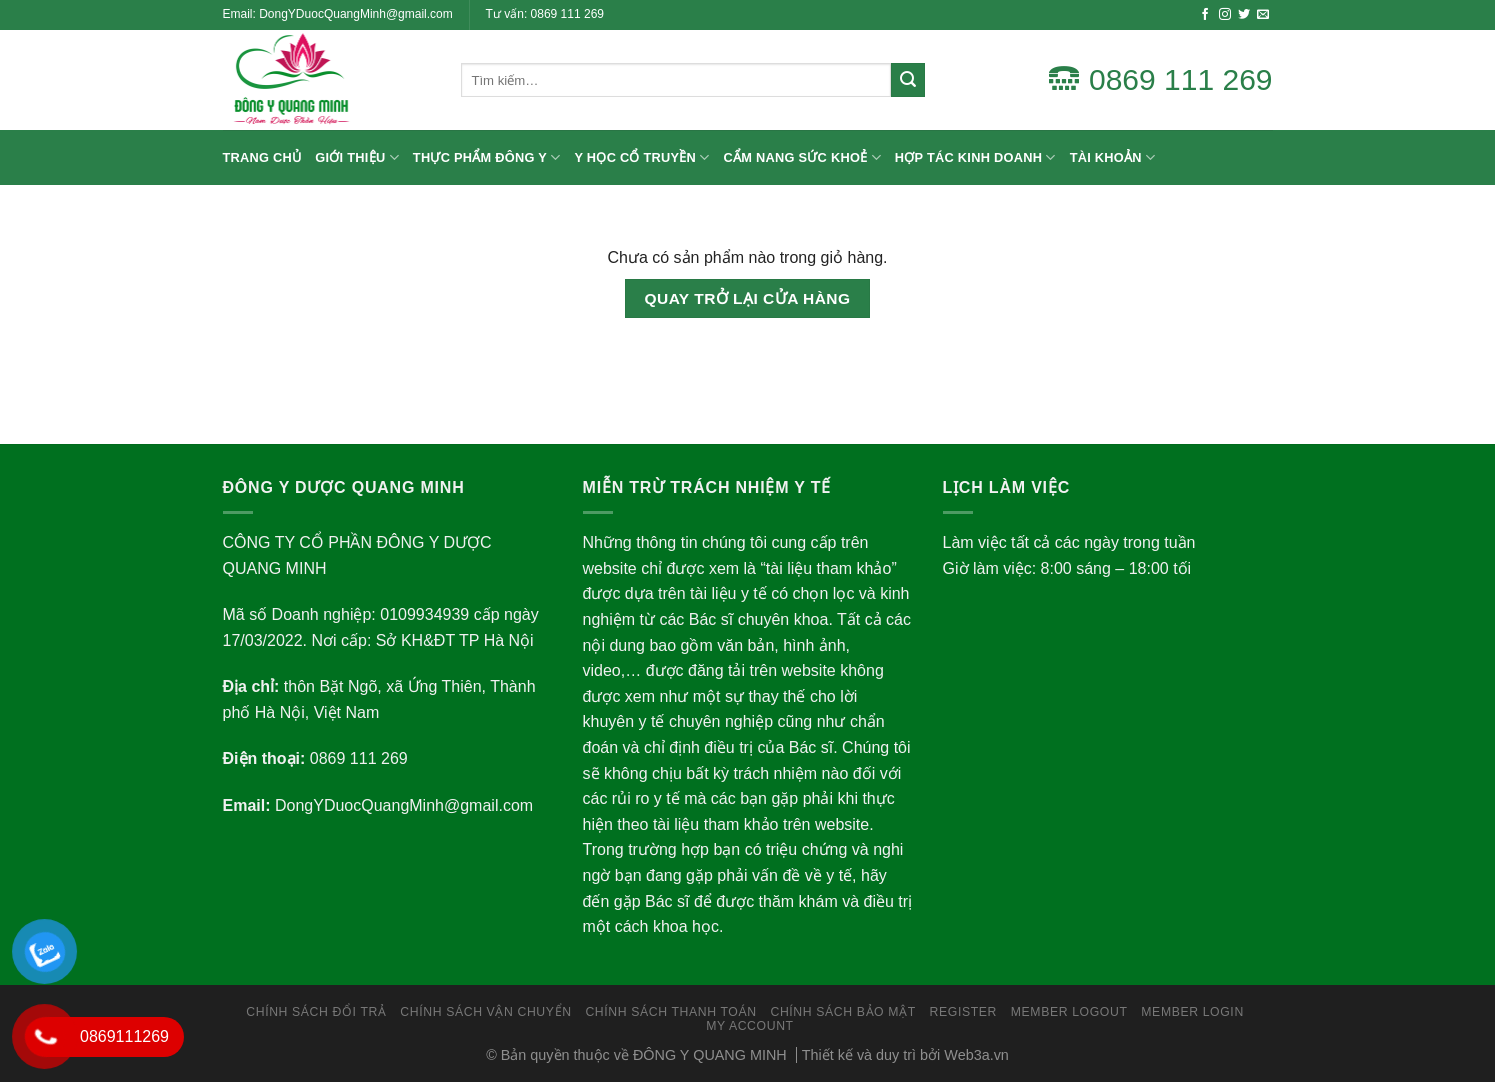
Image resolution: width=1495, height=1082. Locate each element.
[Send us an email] (1263, 15)
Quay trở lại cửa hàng (747, 298)
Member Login (1192, 1012)
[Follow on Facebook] (1205, 15)
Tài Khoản (1113, 157)
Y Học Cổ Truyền (642, 157)
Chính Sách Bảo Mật (842, 1012)
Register (963, 1012)
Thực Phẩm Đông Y (487, 157)
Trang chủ (262, 157)
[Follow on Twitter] (1244, 15)
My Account (749, 1026)
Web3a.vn (976, 1055)
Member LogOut (1069, 1012)
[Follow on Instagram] (1225, 15)
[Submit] (908, 80)
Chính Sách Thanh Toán (670, 1012)
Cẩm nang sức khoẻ (802, 157)
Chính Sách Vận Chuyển (485, 1012)
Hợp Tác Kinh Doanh (975, 157)
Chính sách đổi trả (316, 1012)
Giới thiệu (357, 157)
